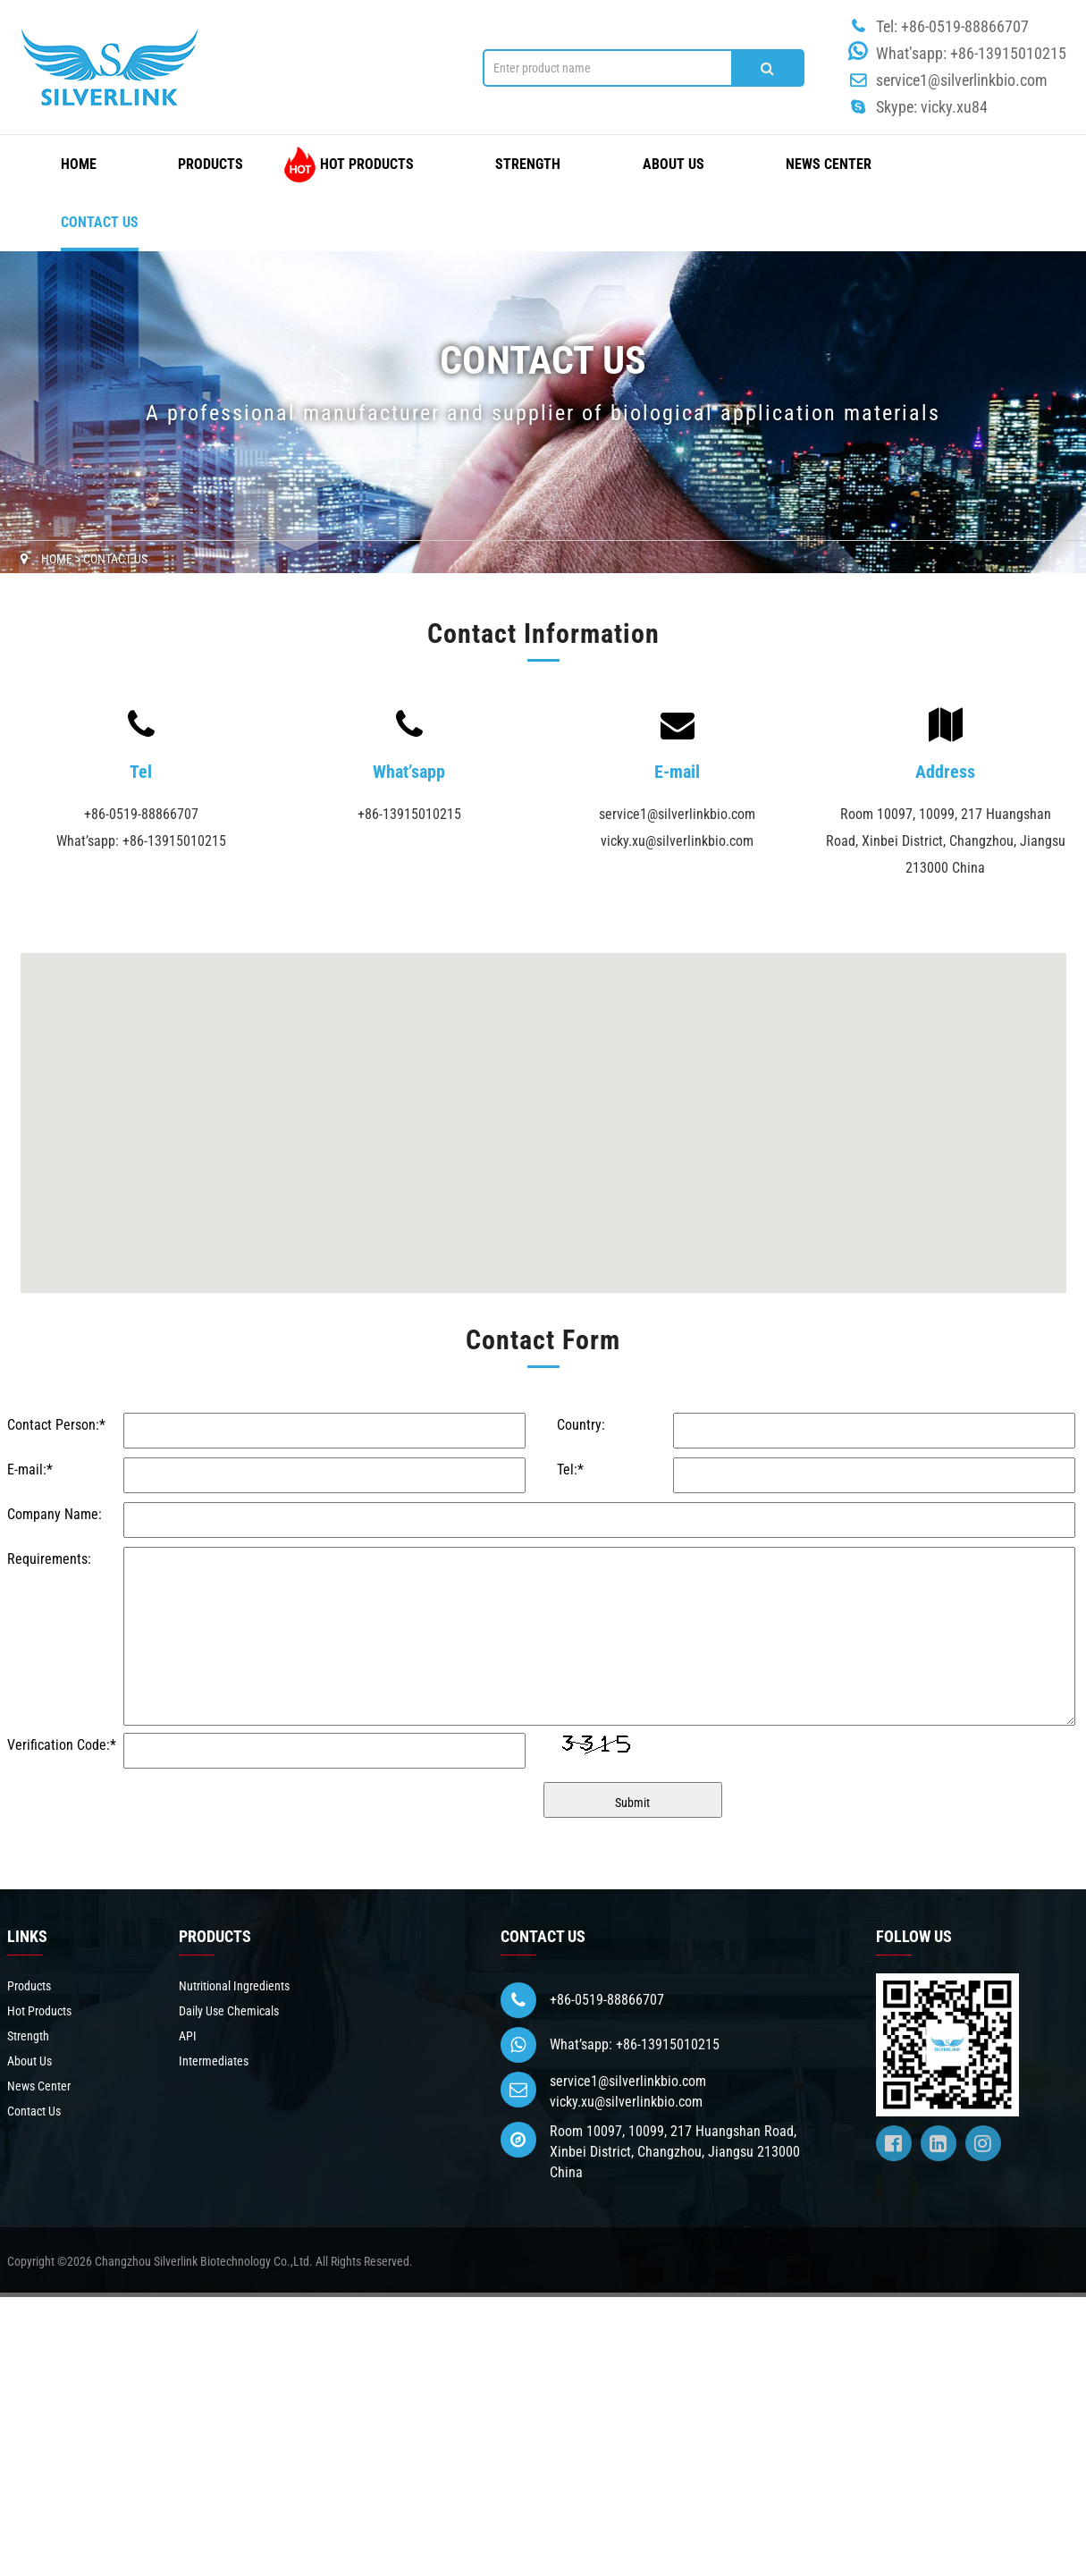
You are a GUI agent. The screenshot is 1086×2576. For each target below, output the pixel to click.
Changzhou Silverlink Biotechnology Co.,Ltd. (204, 2261)
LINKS (27, 1936)
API (188, 2036)
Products (210, 164)
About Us (673, 164)
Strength (527, 164)
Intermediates (213, 2061)
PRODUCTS (215, 1936)
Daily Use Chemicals (229, 2011)
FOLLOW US (914, 1936)
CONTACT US (543, 1936)
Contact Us (100, 222)
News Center (828, 164)
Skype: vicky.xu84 (932, 106)
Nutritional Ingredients (234, 1986)
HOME (79, 164)
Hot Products (367, 164)
